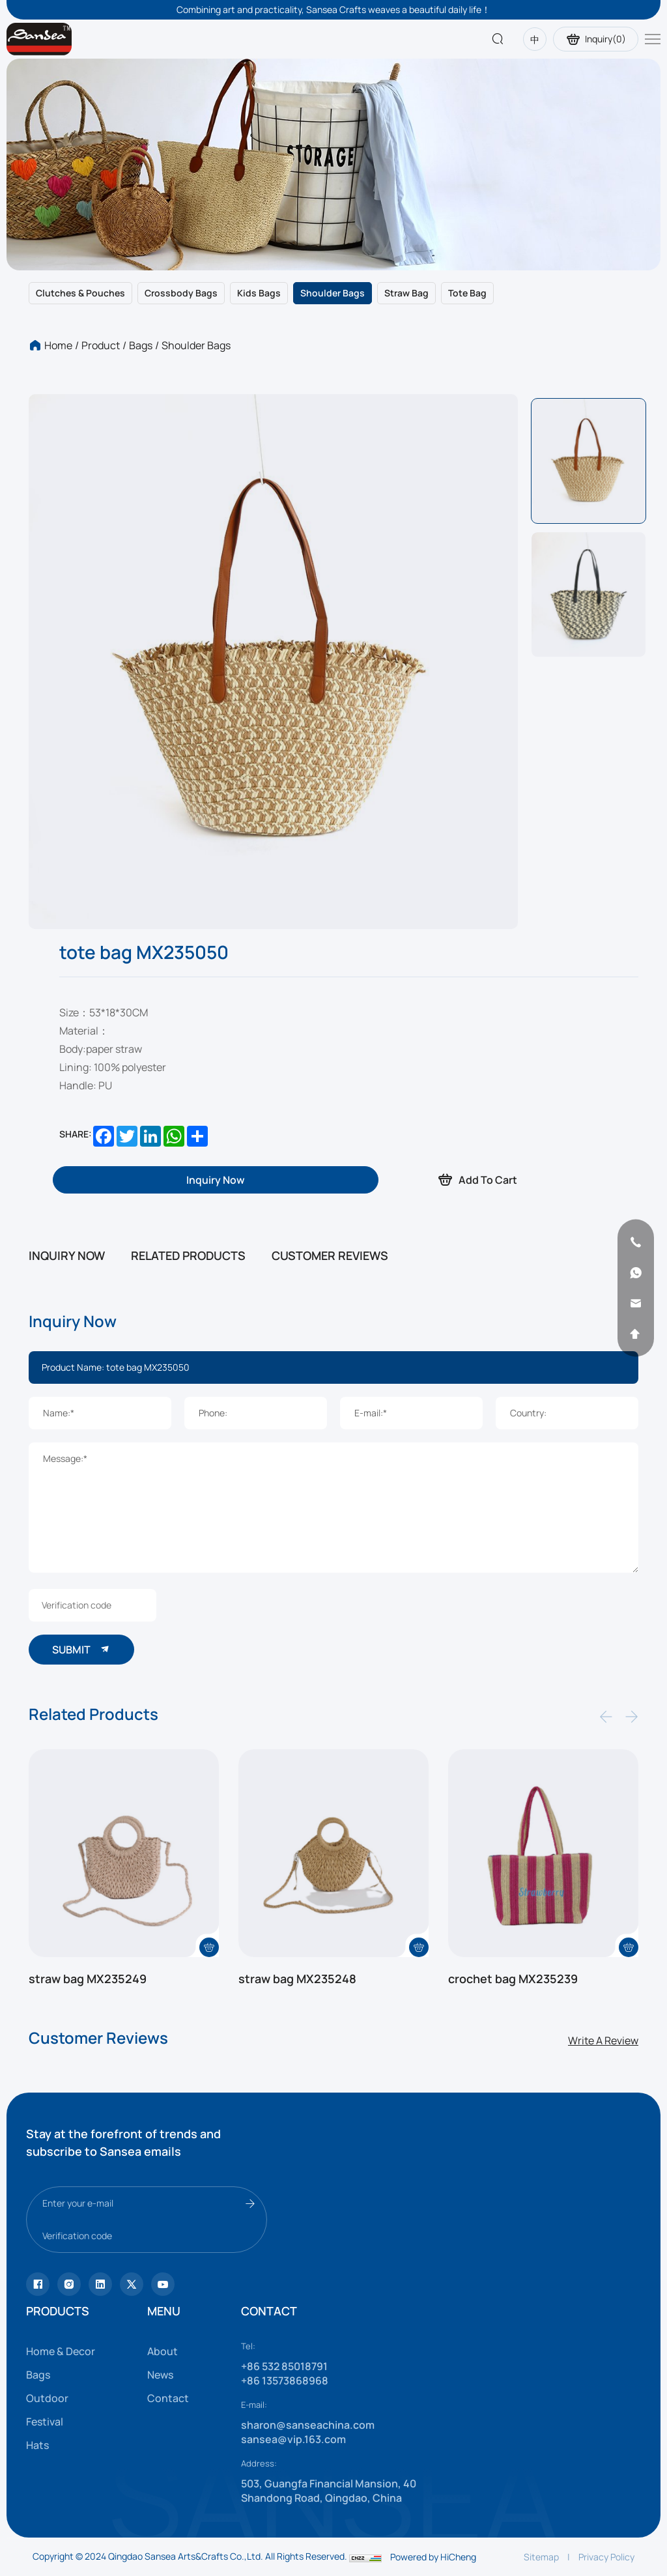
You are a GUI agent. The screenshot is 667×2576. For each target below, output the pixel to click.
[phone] (636, 1242)
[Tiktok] (38, 2284)
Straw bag (406, 293)
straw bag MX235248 (297, 1978)
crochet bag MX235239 (513, 1978)
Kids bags (259, 293)
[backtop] (636, 1334)
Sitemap (541, 2557)
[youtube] (131, 2284)
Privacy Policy (606, 2557)
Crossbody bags (181, 293)
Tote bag (467, 293)
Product (100, 345)
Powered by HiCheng (433, 2557)
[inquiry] (215, 1180)
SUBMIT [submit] (81, 1649)
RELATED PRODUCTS (188, 1255)
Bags (140, 345)
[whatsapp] (636, 1273)
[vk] (163, 2284)
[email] (636, 1304)
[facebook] (100, 2284)
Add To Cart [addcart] (476, 1179)
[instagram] (69, 2284)
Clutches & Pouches (80, 293)
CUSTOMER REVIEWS (330, 1255)
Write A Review (603, 2040)
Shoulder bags (332, 293)
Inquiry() (595, 39)
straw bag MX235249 (88, 1978)
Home (58, 345)
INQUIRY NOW (67, 1255)
